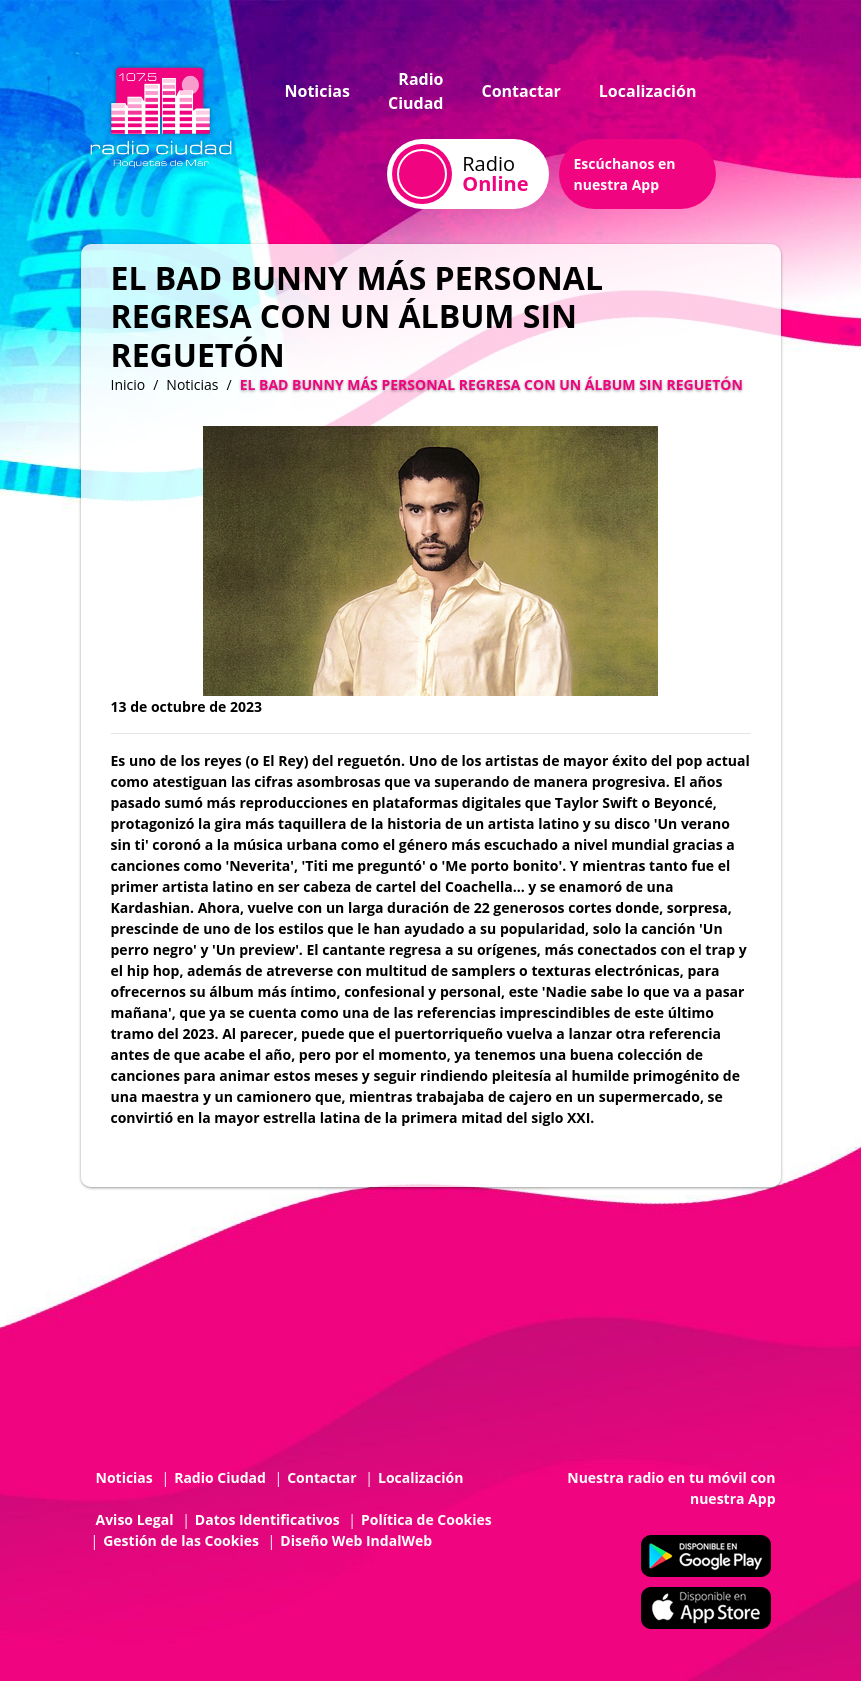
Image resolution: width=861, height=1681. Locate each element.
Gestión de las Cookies (181, 1540)
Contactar (520, 91)
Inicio (128, 384)
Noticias (317, 91)
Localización (648, 91)
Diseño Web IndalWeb (356, 1540)
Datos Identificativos (267, 1519)
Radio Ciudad (416, 91)
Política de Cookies (426, 1519)
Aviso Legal (135, 1519)
